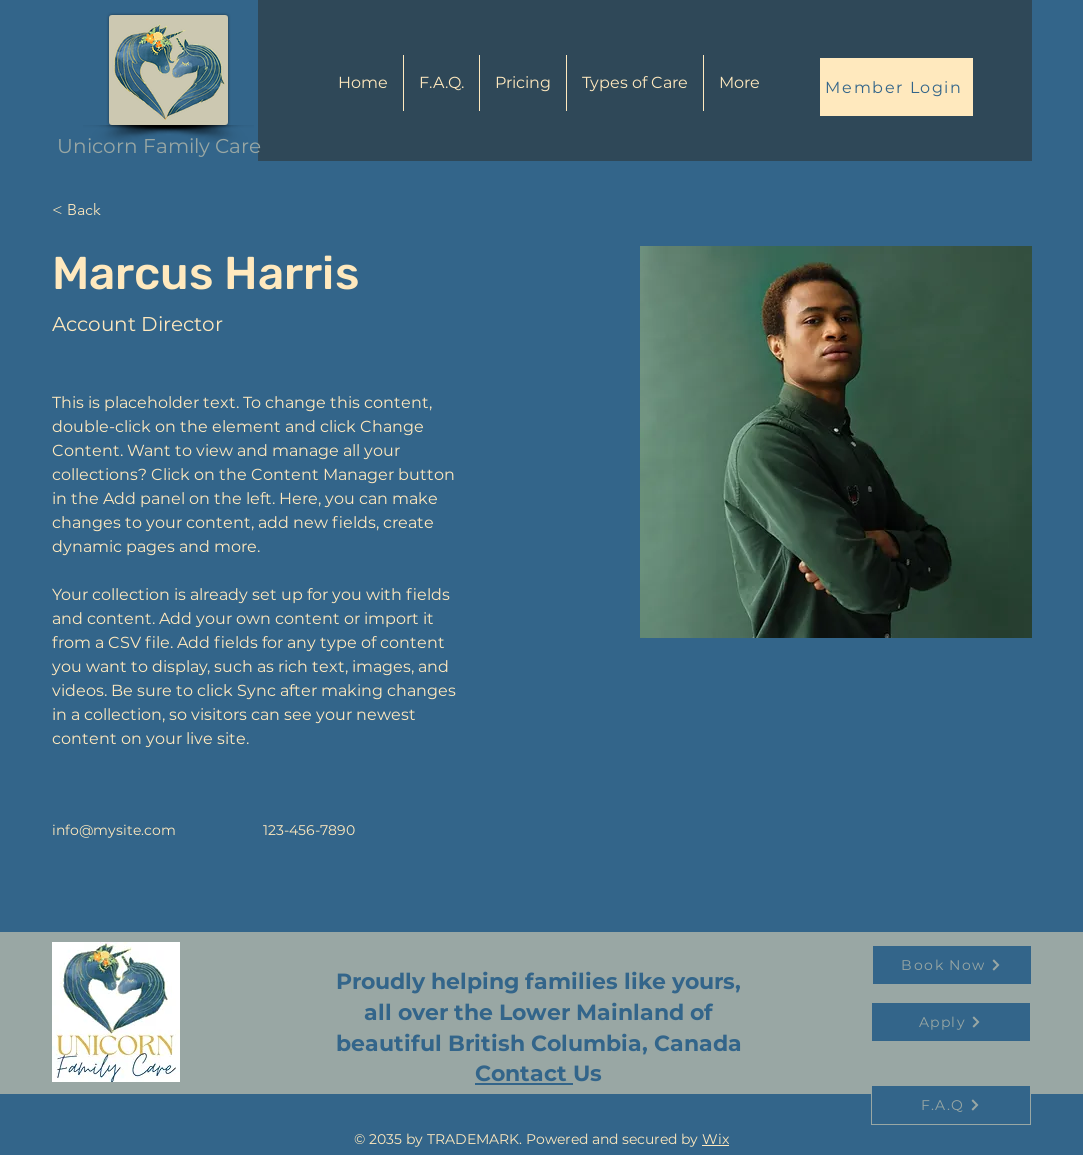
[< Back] (91, 210)
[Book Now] (952, 965)
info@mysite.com (114, 830)
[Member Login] (896, 87)
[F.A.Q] (951, 1105)
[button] (635, 83)
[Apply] (951, 1022)
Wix (715, 1139)
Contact (524, 1073)
